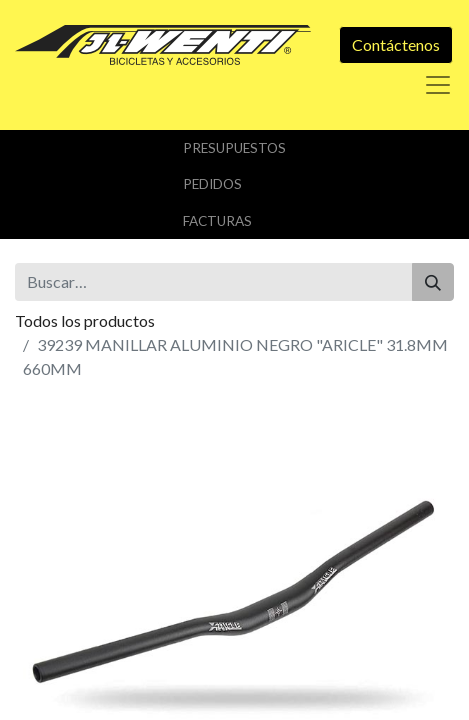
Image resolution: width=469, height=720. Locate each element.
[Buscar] (433, 282)
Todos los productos (85, 320)
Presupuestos (234, 148)
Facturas (217, 221)
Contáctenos (396, 44)
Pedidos (212, 184)
